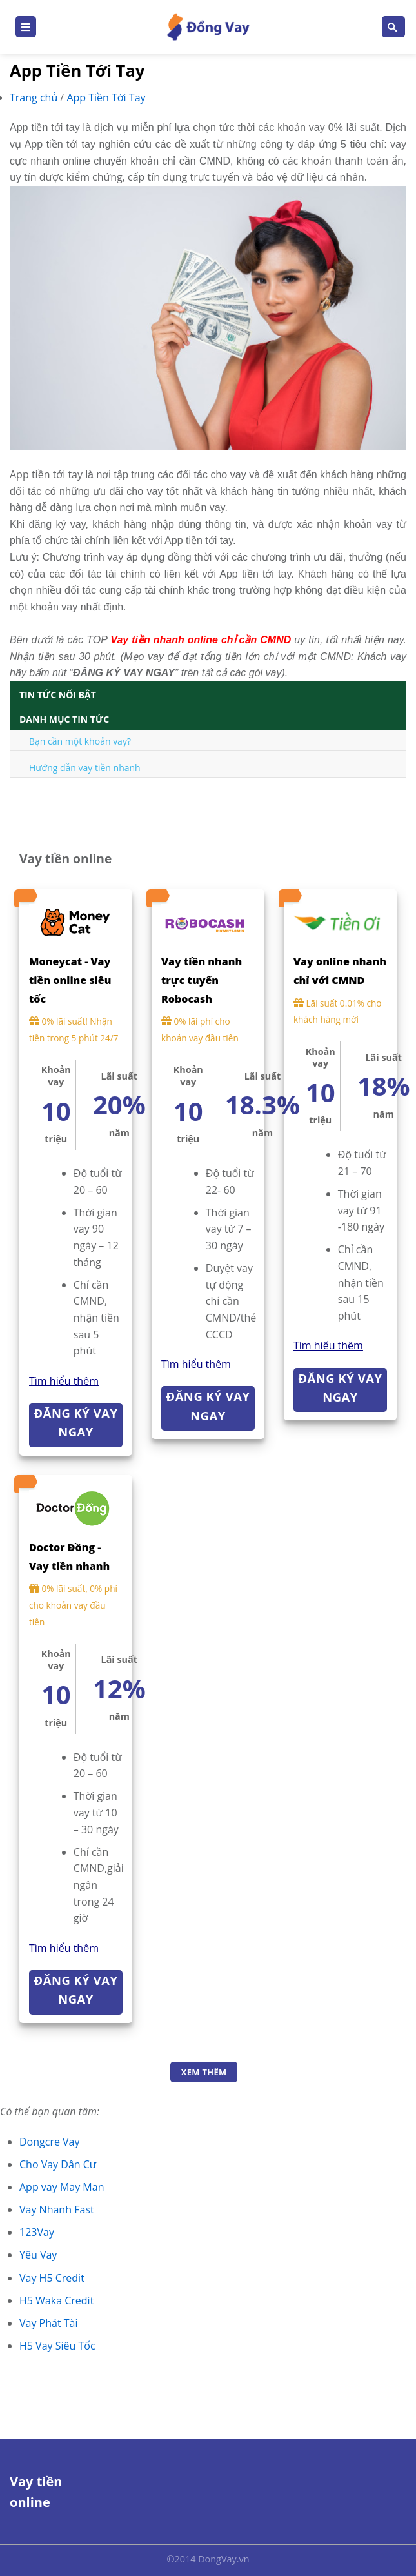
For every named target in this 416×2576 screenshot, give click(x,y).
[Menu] (25, 26)
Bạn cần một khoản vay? (80, 741)
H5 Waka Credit (56, 2300)
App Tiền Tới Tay (105, 97)
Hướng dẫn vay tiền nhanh (85, 767)
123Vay (36, 2232)
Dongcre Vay (49, 2142)
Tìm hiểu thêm (64, 1381)
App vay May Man (61, 2187)
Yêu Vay (38, 2255)
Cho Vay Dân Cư (57, 2164)
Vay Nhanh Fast (56, 2209)
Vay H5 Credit (51, 2278)
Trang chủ (35, 97)
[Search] (393, 26)
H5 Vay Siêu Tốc (57, 2346)
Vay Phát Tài (48, 2323)
